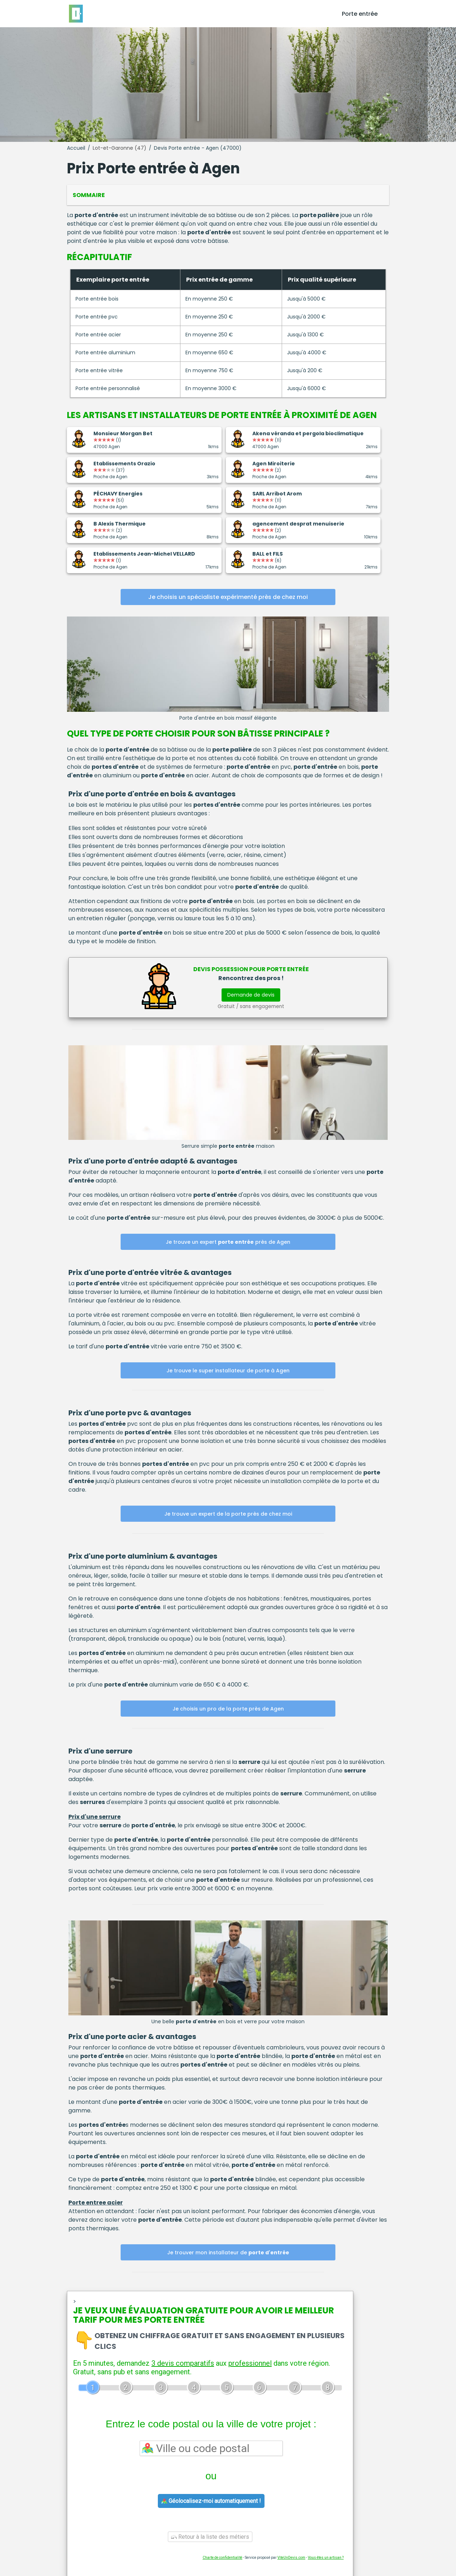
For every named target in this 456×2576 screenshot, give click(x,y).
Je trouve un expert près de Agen (228, 1242)
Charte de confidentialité (222, 2558)
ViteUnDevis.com (291, 2558)
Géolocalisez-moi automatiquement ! (211, 2501)
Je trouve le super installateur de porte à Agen (228, 1370)
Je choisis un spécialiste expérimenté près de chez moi (228, 597)
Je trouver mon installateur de (228, 2252)
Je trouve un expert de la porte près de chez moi (228, 1513)
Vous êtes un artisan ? (326, 2558)
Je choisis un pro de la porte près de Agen (228, 1708)
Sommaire (89, 195)
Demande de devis (251, 994)
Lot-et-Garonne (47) (119, 148)
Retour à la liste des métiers (210, 2536)
